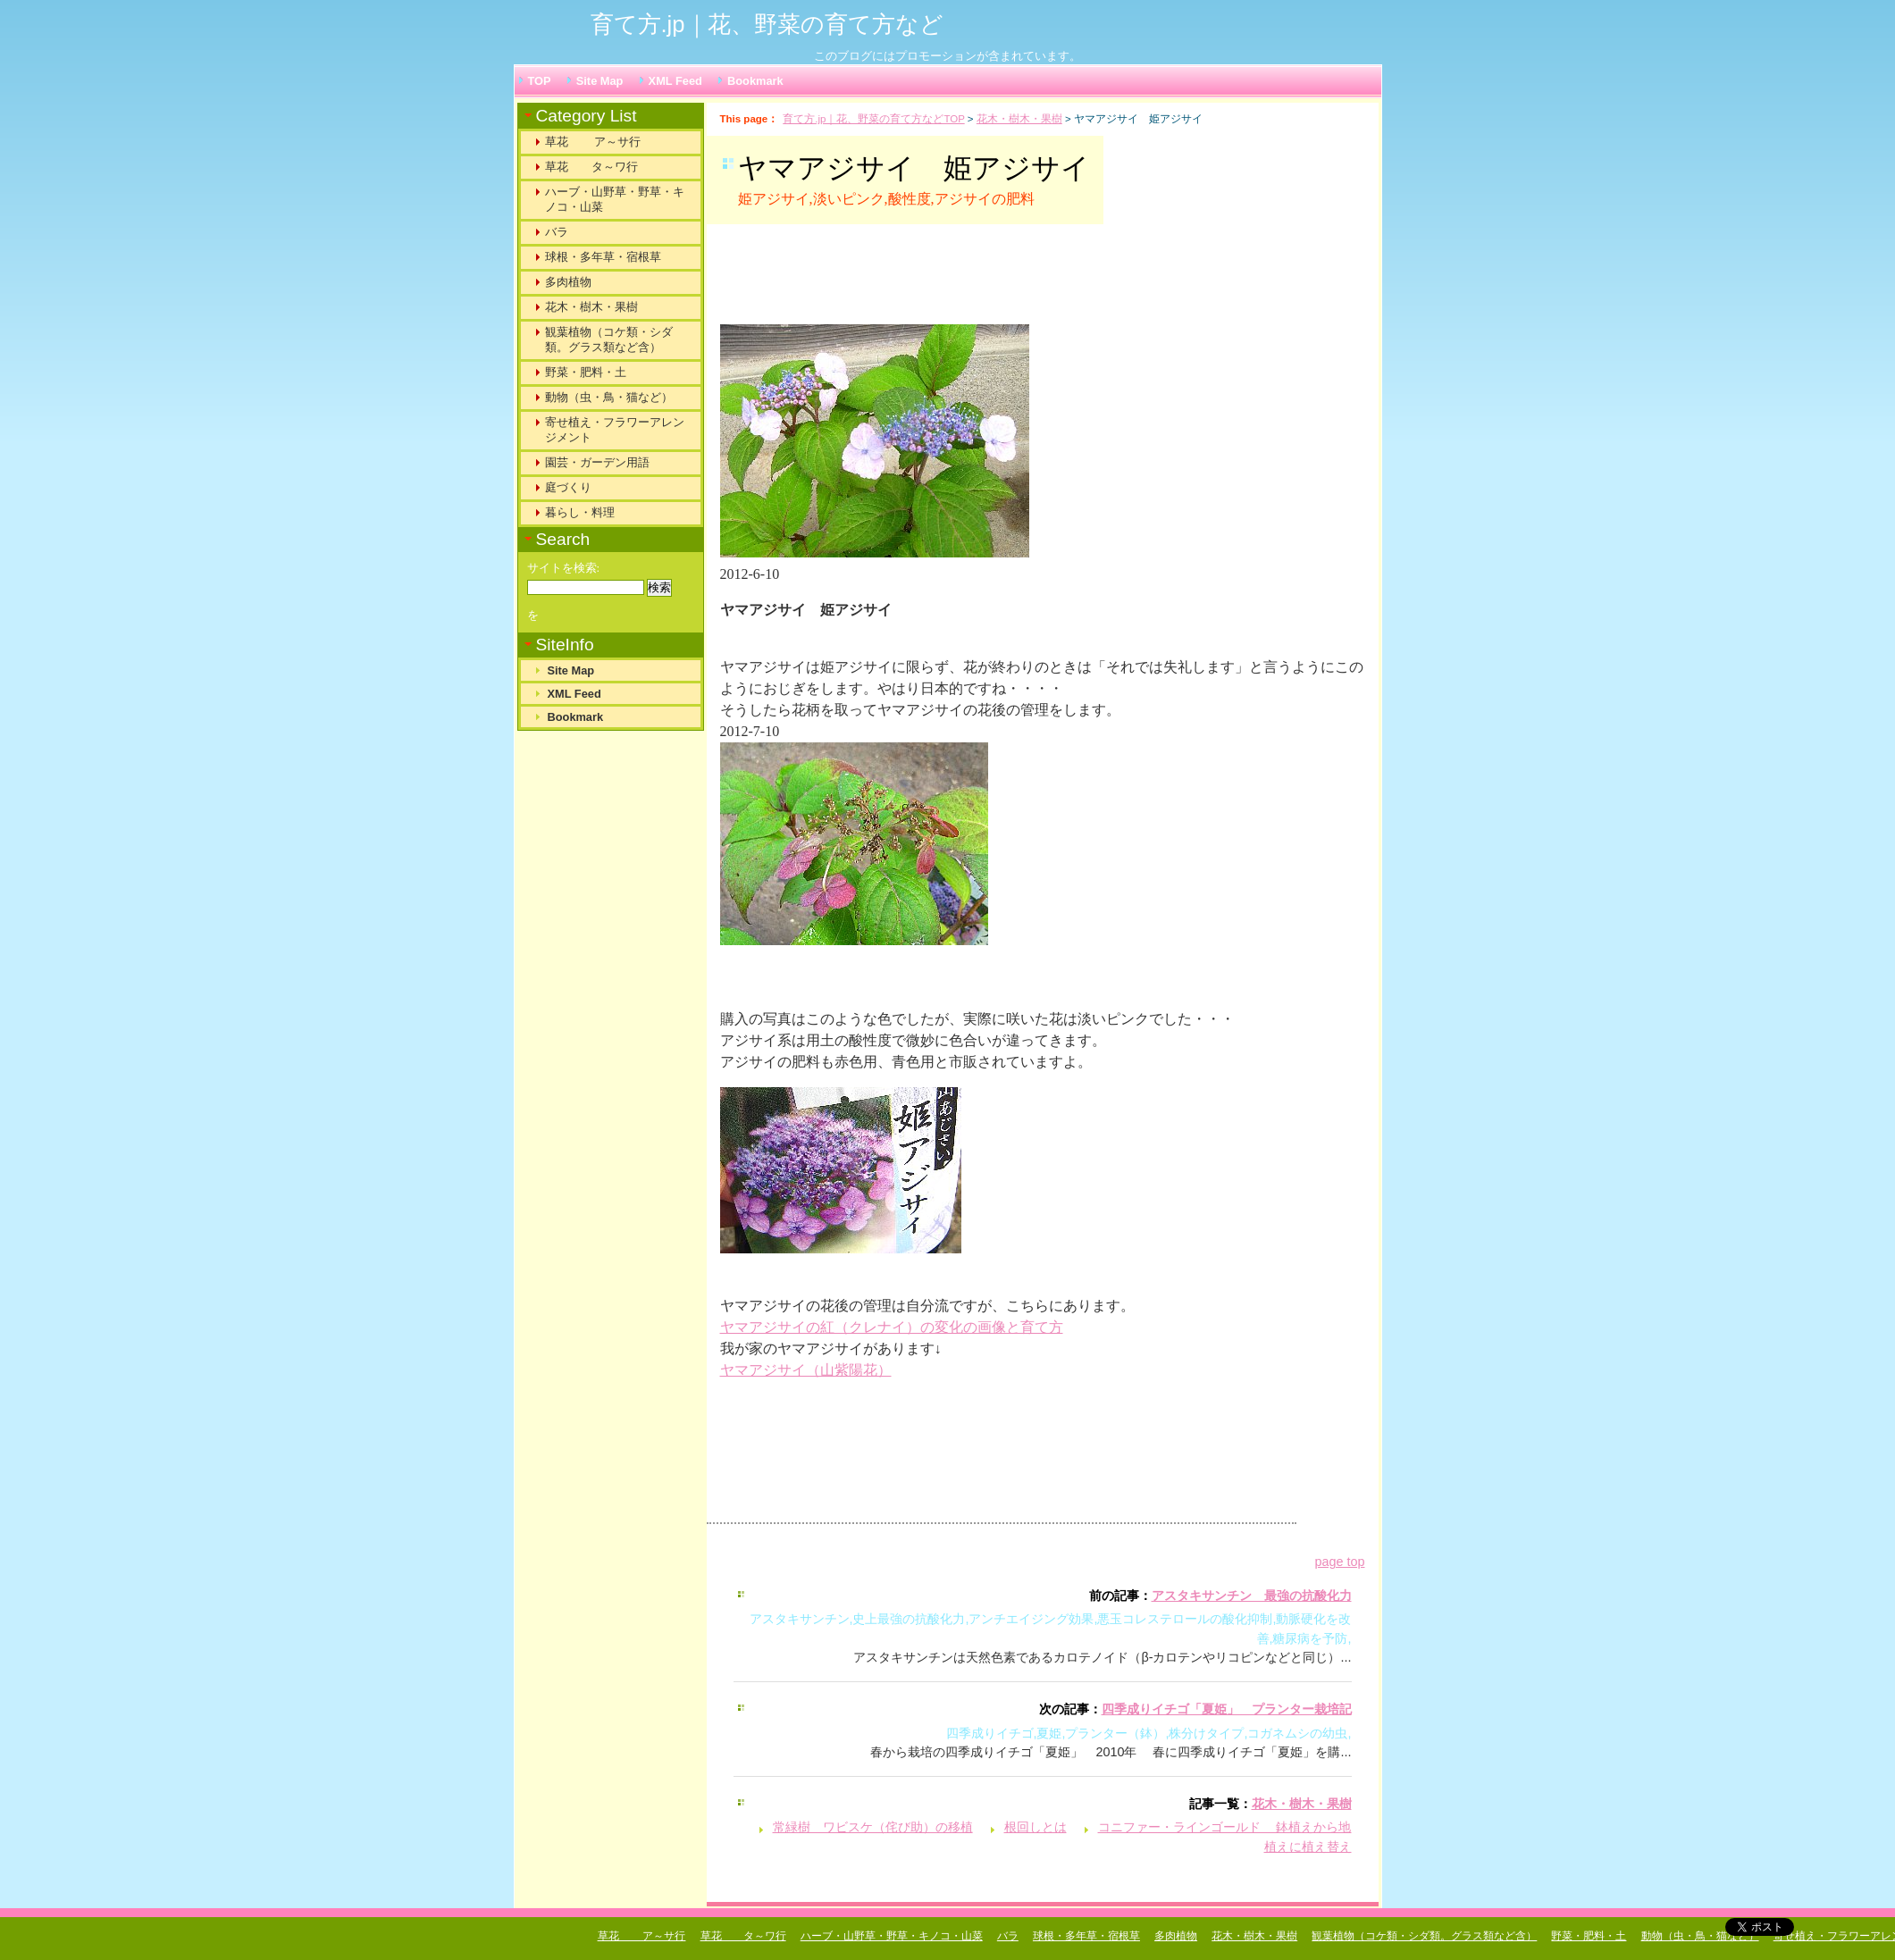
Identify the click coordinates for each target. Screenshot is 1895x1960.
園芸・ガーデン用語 (597, 462)
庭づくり (568, 487)
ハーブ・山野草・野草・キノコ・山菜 (614, 199)
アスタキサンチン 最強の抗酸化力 (1252, 1595)
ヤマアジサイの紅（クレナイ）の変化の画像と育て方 (891, 1327)
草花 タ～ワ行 (591, 166)
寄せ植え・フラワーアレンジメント (614, 429)
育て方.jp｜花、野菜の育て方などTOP (873, 118)
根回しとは (1035, 1827)
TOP (539, 81)
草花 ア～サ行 (593, 141)
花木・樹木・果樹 (1019, 118)
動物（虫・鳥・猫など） (609, 397)
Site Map (600, 81)
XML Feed (675, 81)
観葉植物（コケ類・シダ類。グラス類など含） (609, 339)
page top (1339, 1561)
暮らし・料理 (580, 512)
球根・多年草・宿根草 (603, 257)
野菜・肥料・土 (585, 372)
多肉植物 (568, 282)
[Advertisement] (943, 282)
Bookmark (755, 81)
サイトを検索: (563, 568)
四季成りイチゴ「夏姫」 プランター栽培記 (1227, 1709)
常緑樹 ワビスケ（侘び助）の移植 (873, 1827)
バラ (556, 232)
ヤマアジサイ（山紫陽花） (806, 1370)
